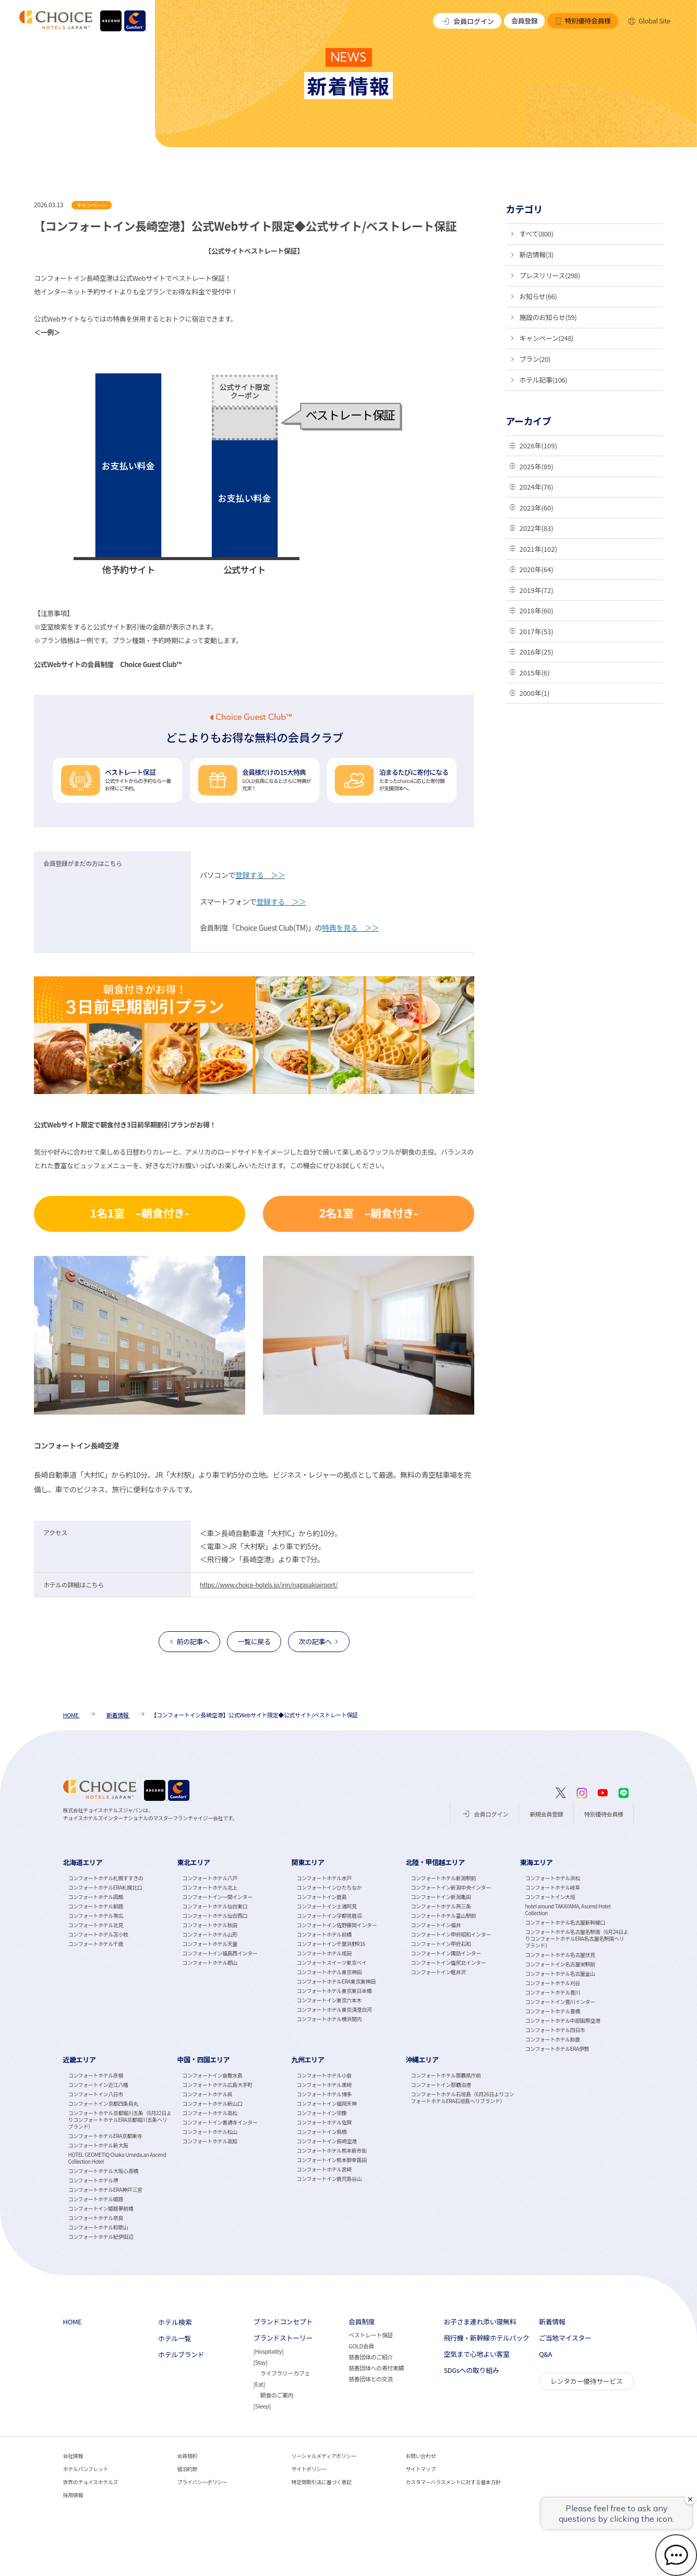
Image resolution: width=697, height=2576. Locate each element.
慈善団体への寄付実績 (376, 2368)
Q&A (545, 2354)
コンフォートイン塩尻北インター (448, 1962)
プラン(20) (535, 359)
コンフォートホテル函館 (95, 1897)
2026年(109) (538, 445)
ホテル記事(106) (544, 380)
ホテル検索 (175, 2322)
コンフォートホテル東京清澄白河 (334, 2009)
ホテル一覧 (174, 2338)
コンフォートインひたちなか (329, 1887)
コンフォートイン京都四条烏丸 (103, 2103)
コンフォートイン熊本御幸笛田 (332, 2160)
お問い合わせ (420, 2456)
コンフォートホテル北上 (210, 1887)
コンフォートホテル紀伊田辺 (101, 2236)
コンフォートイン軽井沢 (438, 1972)
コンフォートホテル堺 (93, 2180)
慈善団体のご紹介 (370, 2357)
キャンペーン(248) (547, 338)
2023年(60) (537, 508)
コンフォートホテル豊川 (552, 1992)
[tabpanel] (120, 1954)
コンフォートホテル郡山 (210, 1962)
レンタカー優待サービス (586, 2381)
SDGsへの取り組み (471, 2370)
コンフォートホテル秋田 (210, 1925)
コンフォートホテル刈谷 (552, 1983)
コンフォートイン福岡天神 (327, 2103)
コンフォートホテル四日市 (555, 2030)
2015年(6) (535, 673)
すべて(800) (537, 234)
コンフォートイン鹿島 (322, 1897)
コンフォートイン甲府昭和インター (450, 1934)
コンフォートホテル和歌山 (98, 2227)
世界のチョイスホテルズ (90, 2482)
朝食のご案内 (277, 2395)
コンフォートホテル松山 (210, 2131)
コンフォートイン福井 (436, 1925)
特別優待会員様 (582, 21)
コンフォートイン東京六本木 (329, 2000)
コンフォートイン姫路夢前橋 (101, 2208)
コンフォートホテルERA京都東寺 (105, 2136)
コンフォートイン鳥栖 (322, 2131)
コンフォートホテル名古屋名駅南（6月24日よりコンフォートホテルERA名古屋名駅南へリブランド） (576, 1938)
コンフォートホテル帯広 (95, 1915)
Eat (259, 2384)
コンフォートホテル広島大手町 (218, 2084)
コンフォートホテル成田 (324, 1953)
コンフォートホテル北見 (95, 1925)
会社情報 (73, 2456)
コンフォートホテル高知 (210, 2141)
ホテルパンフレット (86, 2469)
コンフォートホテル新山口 (213, 2103)
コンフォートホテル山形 (210, 1934)
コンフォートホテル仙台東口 (215, 1906)
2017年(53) (537, 631)
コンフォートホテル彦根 (95, 2075)
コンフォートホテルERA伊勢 (557, 2048)
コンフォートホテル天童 (210, 1944)
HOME (72, 2321)
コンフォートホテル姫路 (95, 2199)
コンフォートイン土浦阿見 (327, 1906)
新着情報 (552, 2321)
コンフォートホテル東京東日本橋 (334, 1991)
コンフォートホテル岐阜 (552, 1887)
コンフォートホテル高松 (210, 2113)
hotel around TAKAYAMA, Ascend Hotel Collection (567, 1909)
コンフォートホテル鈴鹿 (552, 2039)
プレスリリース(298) (550, 275)
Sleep (262, 2406)
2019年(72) (537, 590)
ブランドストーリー (283, 2338)
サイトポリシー (309, 2469)
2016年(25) (537, 652)
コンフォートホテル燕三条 (441, 1906)
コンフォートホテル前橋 (324, 1934)
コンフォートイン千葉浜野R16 (331, 1944)
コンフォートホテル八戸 (210, 1878)
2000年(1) (535, 693)
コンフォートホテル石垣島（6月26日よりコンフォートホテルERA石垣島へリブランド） (462, 2097)
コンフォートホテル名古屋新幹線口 (565, 1922)
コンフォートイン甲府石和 (441, 1944)
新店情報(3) (537, 254)
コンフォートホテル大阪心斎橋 (103, 2171)
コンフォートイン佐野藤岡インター (337, 1925)
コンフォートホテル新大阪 (98, 2145)
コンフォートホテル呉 (208, 2094)
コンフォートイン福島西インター (220, 1953)
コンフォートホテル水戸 (324, 1878)
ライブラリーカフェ (285, 2373)
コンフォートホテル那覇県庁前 (445, 2075)
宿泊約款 (187, 2469)
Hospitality (268, 2351)
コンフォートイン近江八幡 (98, 2084)
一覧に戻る (254, 1641)
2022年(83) (537, 528)
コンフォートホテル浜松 (552, 1878)
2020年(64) (537, 569)
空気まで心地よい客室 (476, 2354)
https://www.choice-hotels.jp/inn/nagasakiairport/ (269, 1584)
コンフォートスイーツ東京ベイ (332, 1962)
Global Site (649, 21)
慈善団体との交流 (370, 2379)
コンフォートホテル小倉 (324, 2075)
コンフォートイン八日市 (95, 2094)
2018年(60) (537, 610)
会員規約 (187, 2456)
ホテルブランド (181, 2354)
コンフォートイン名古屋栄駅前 (560, 1964)
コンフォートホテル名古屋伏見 (560, 1954)
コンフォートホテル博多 (324, 2094)
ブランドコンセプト (283, 2321)
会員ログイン (467, 21)
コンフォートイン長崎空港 (327, 2141)
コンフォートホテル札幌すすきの (105, 1878)
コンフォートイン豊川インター (560, 2001)
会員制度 (361, 2321)
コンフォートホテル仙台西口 (215, 1915)
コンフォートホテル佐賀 (324, 2122)
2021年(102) (538, 549)
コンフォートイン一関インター (218, 1897)
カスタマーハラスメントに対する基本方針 (452, 2482)
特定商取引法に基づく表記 (322, 2482)
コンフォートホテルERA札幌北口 (105, 1887)
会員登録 (524, 21)
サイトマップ (420, 2469)
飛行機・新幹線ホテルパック (486, 2338)
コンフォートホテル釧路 (95, 1906)
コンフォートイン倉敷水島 (213, 2075)
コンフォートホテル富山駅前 (443, 1915)
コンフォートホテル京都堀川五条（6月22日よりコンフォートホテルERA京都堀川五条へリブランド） (120, 2119)
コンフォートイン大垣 (550, 1897)
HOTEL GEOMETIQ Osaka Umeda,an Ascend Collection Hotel (117, 2158)
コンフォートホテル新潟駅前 (443, 1878)
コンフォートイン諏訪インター (445, 1953)
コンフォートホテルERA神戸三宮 (105, 2189)
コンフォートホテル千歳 (95, 1944)
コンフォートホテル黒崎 (324, 2084)
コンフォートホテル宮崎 (324, 2169)
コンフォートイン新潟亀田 (441, 1897)
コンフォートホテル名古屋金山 (560, 1973)
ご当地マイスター (565, 2338)
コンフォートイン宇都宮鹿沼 (329, 1915)
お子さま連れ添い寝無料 (479, 2321)
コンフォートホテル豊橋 (552, 2011)
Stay (260, 2362)
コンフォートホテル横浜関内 (329, 2019)
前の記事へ (192, 1641)
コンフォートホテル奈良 (95, 2218)
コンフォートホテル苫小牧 (98, 1934)
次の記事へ (315, 1641)
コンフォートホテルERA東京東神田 (336, 1981)
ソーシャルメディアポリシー (324, 2456)
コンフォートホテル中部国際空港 (562, 2020)
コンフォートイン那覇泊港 (441, 2084)
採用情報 (73, 2495)
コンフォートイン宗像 (322, 2113)
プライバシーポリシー (202, 2482)
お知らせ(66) (538, 296)
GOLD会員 (361, 2346)
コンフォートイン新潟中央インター (450, 1887)
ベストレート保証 (370, 2335)
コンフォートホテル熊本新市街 (332, 2150)
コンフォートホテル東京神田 (329, 1972)
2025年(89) (537, 466)
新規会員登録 (546, 1814)
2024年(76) (537, 487)
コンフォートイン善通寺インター (220, 2122)
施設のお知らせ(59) (548, 317)
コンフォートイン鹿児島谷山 (329, 2178)
